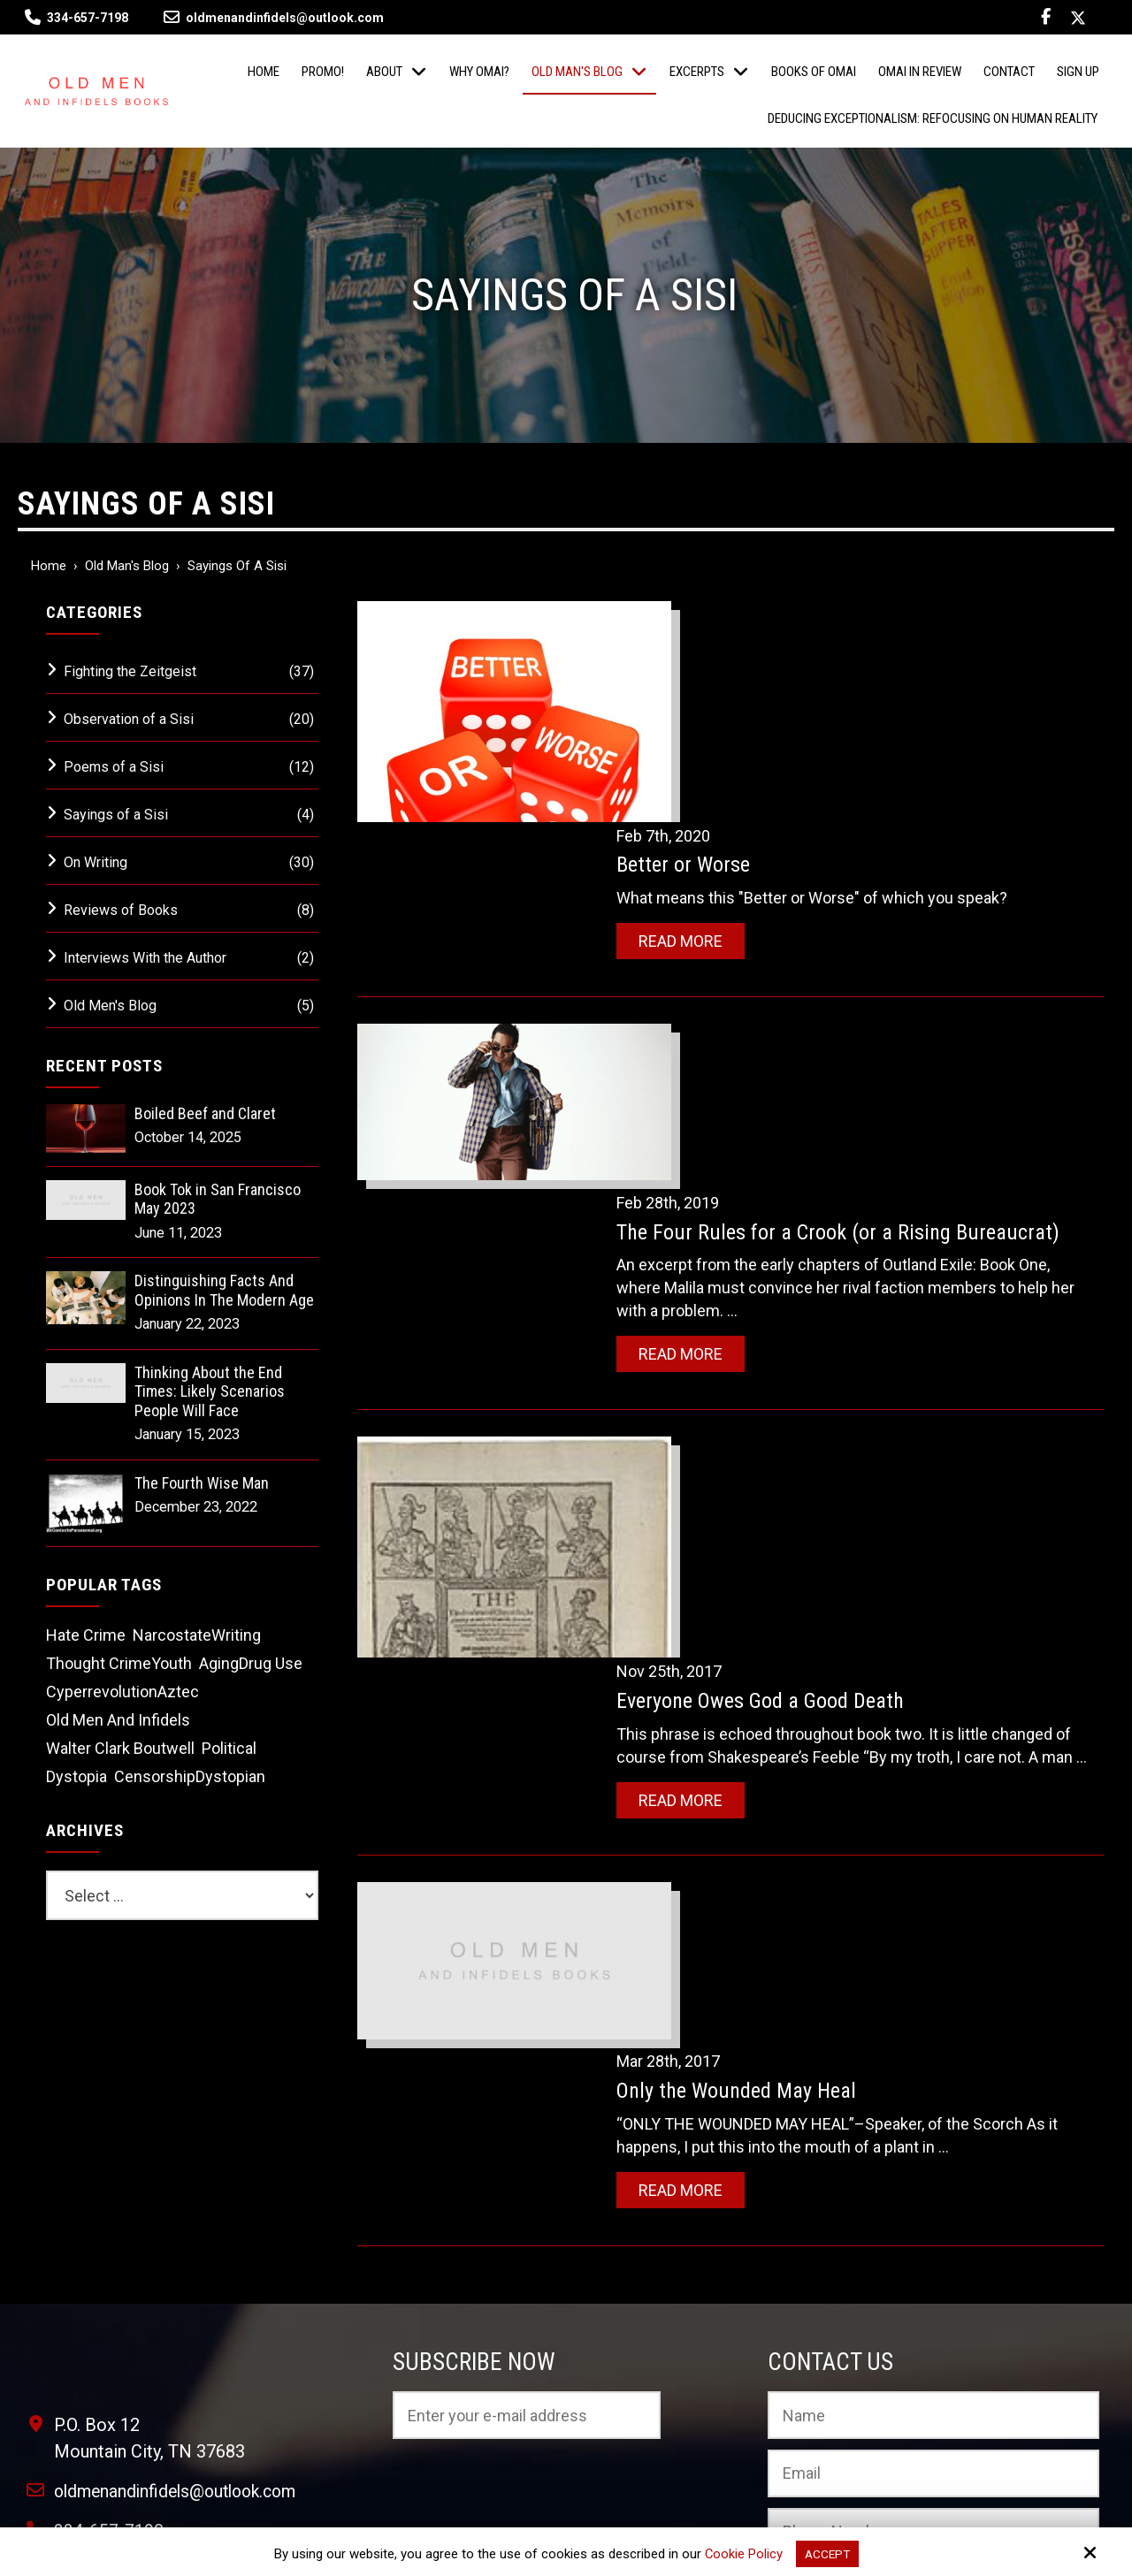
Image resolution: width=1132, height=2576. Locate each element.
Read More (719, 717)
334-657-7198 (87, 18)
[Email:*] (933, 2156)
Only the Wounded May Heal (774, 1460)
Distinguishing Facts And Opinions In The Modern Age (224, 1290)
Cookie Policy (741, 2553)
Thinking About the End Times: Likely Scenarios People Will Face (209, 1391)
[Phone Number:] (933, 2214)
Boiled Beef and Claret (205, 1113)
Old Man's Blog (127, 566)
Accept (828, 2553)
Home (48, 566)
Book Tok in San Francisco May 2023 (217, 1199)
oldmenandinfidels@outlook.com (274, 18)
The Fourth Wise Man (201, 1483)
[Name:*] (933, 2098)
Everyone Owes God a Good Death (798, 1185)
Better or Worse (721, 641)
